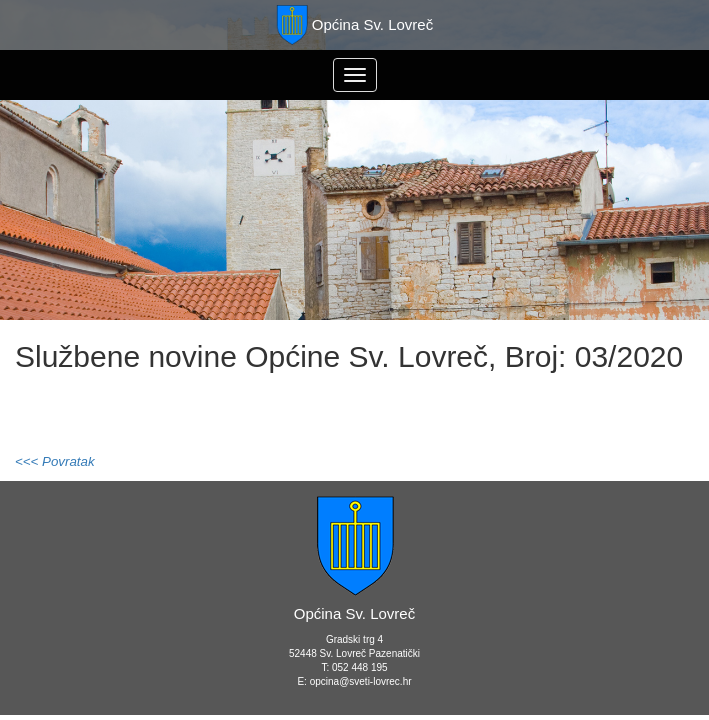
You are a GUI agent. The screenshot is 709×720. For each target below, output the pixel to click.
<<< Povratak (55, 461)
